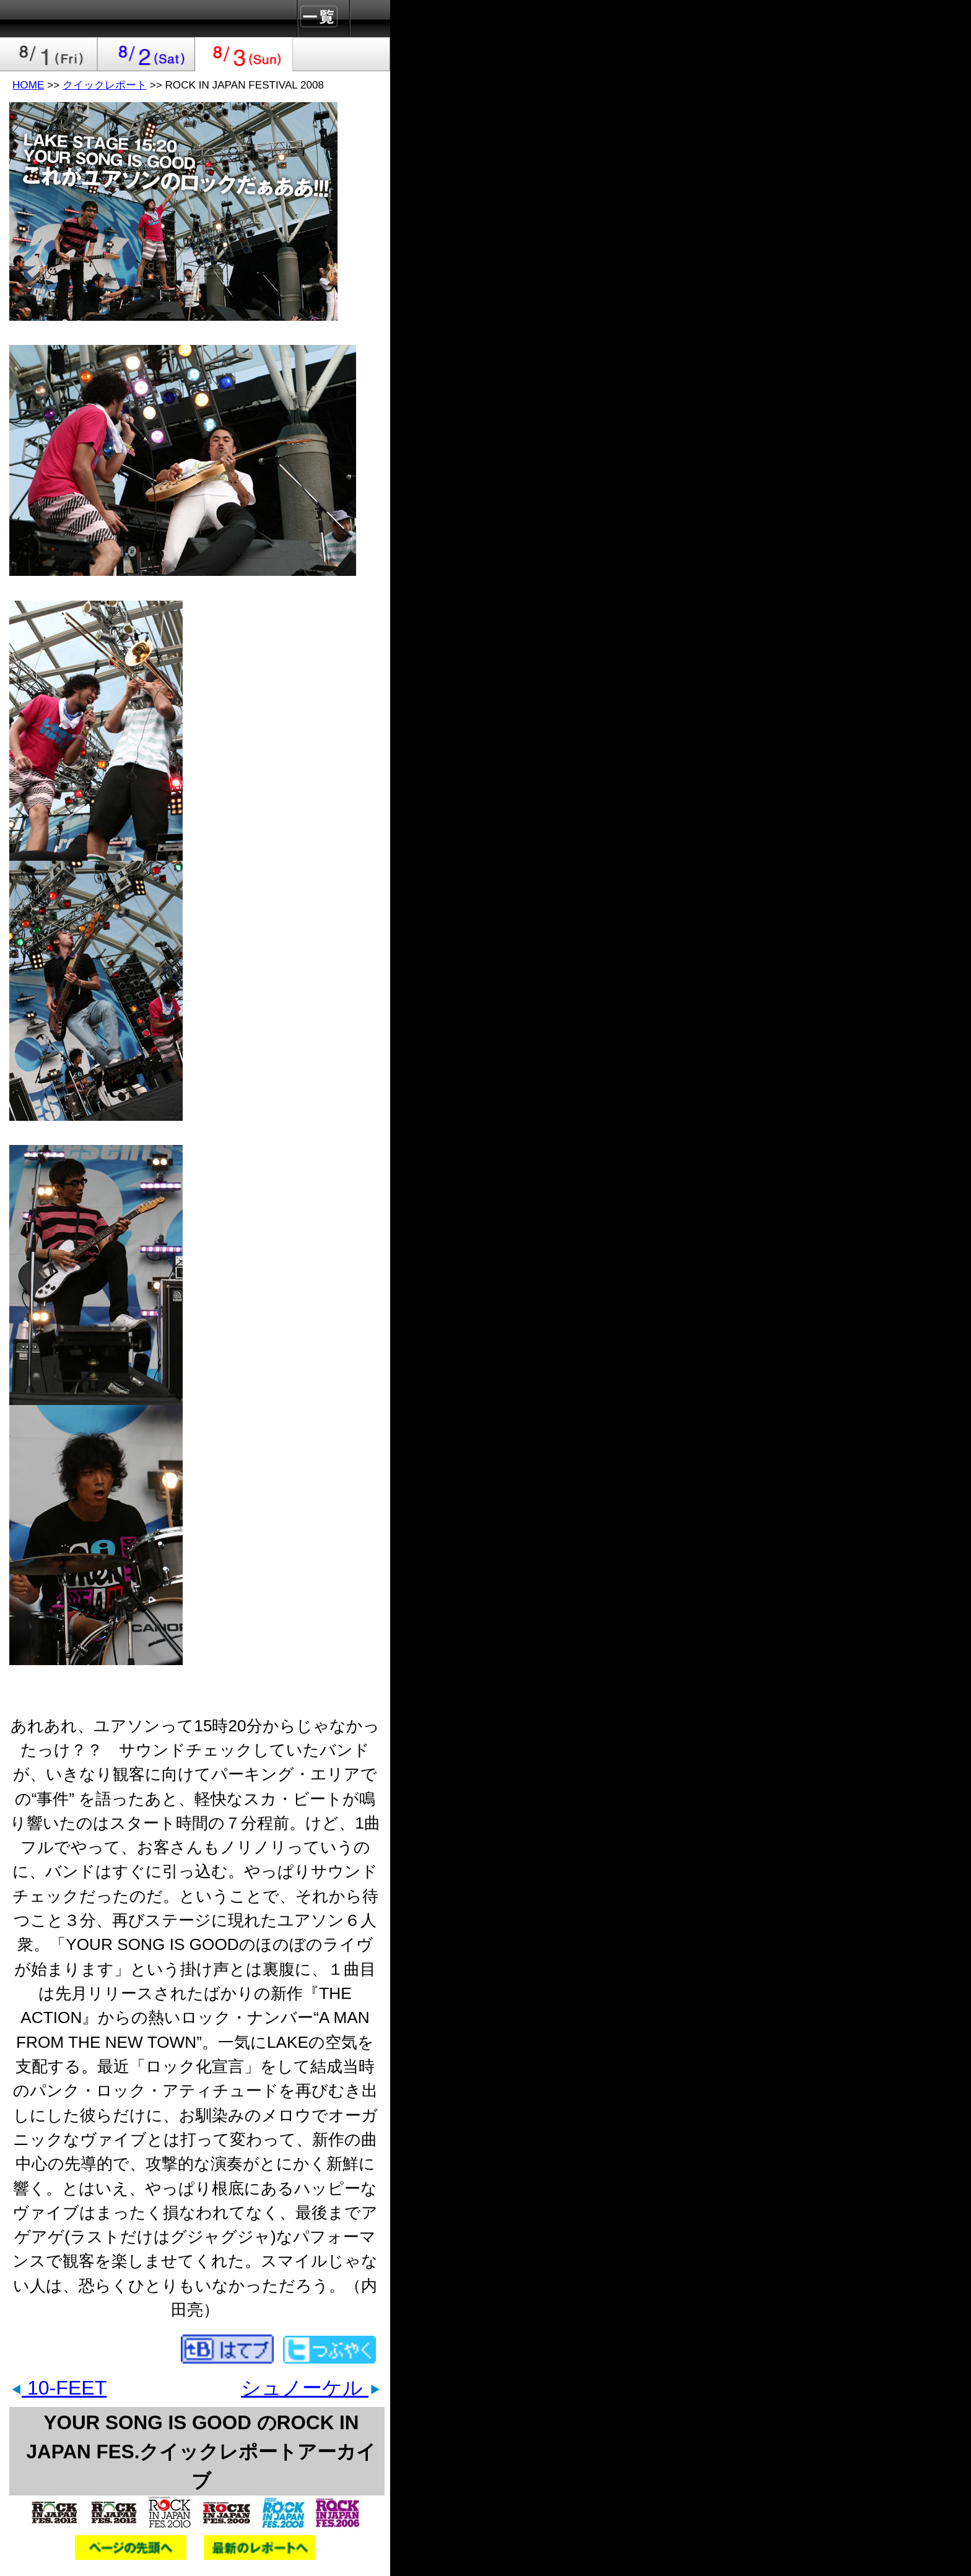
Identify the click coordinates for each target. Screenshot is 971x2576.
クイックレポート (105, 85)
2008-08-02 (147, 54)
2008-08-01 (49, 54)
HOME (28, 85)
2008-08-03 (244, 54)
